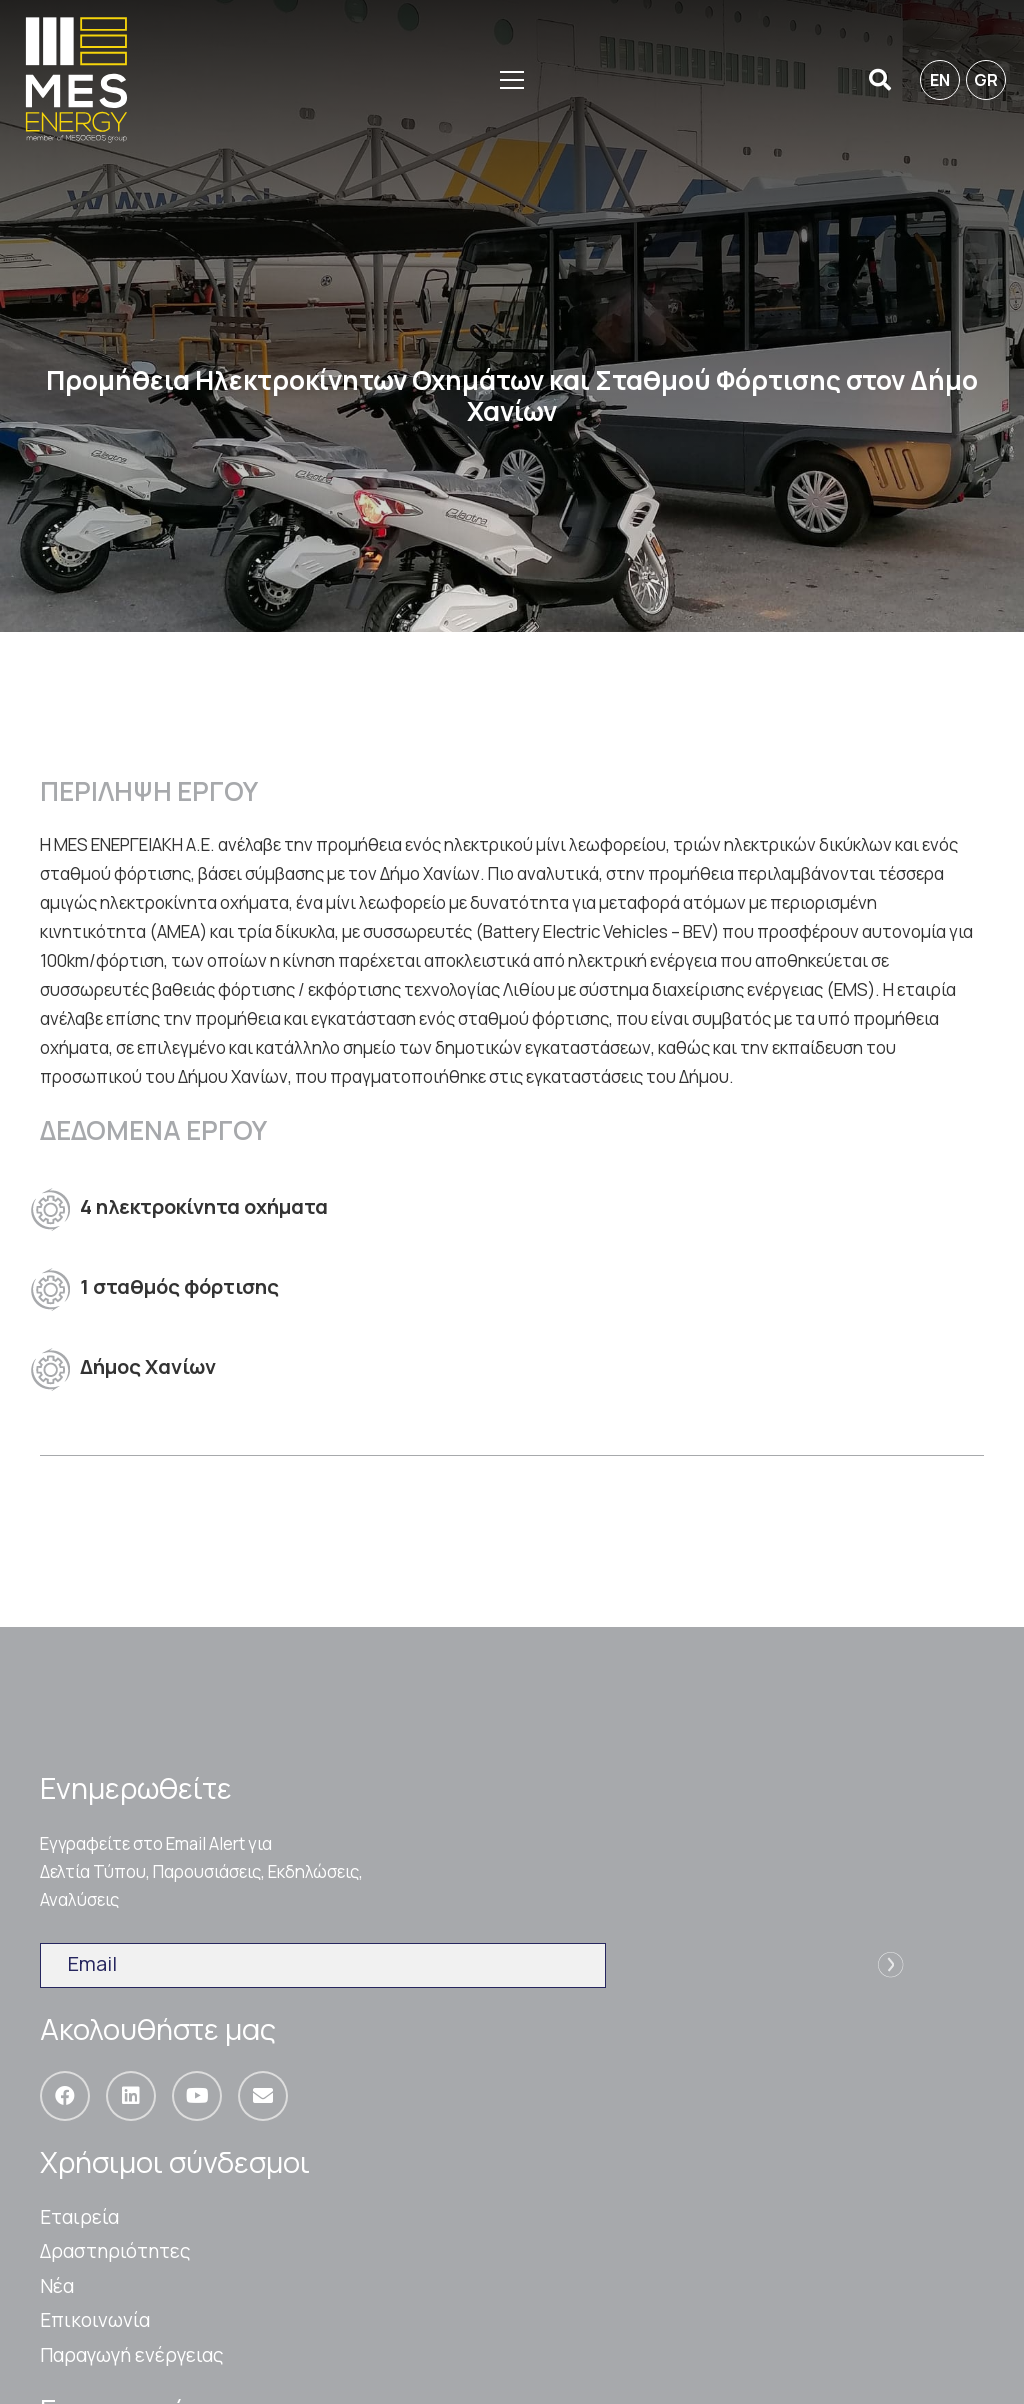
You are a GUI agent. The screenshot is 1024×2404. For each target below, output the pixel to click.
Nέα (57, 2286)
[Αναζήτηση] (880, 80)
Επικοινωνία (95, 2320)
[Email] (263, 2096)
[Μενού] (512, 80)
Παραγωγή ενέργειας (132, 2355)
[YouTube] (197, 2096)
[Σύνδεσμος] (76, 80)
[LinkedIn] (131, 2096)
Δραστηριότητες (115, 2251)
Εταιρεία (79, 2217)
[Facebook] (65, 2096)
